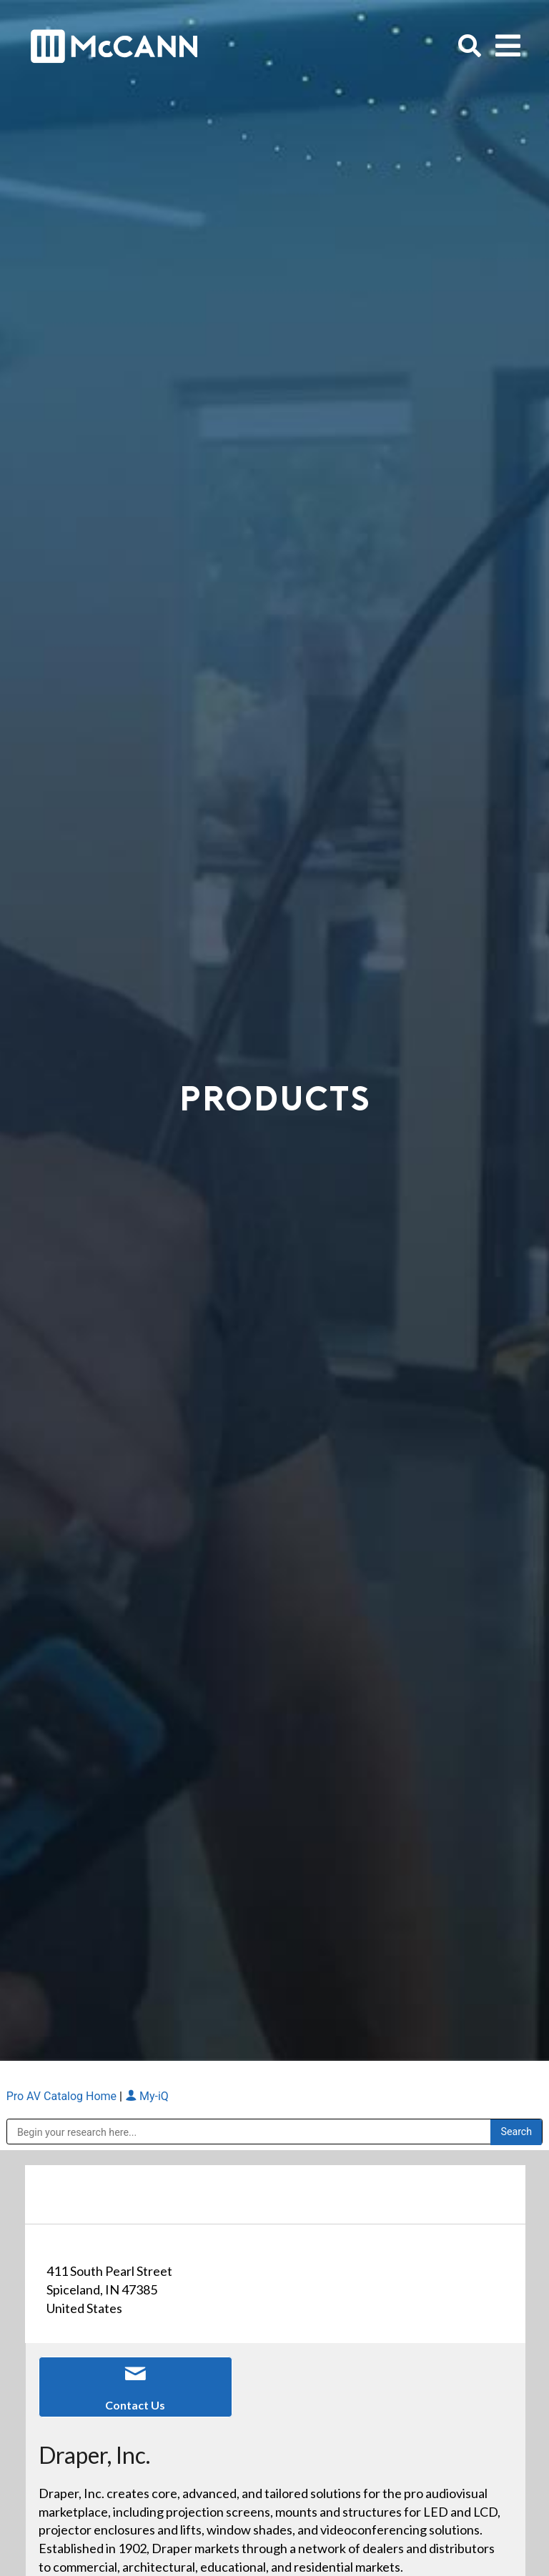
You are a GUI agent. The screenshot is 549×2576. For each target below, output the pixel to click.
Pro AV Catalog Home (62, 2096)
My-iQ (147, 2096)
